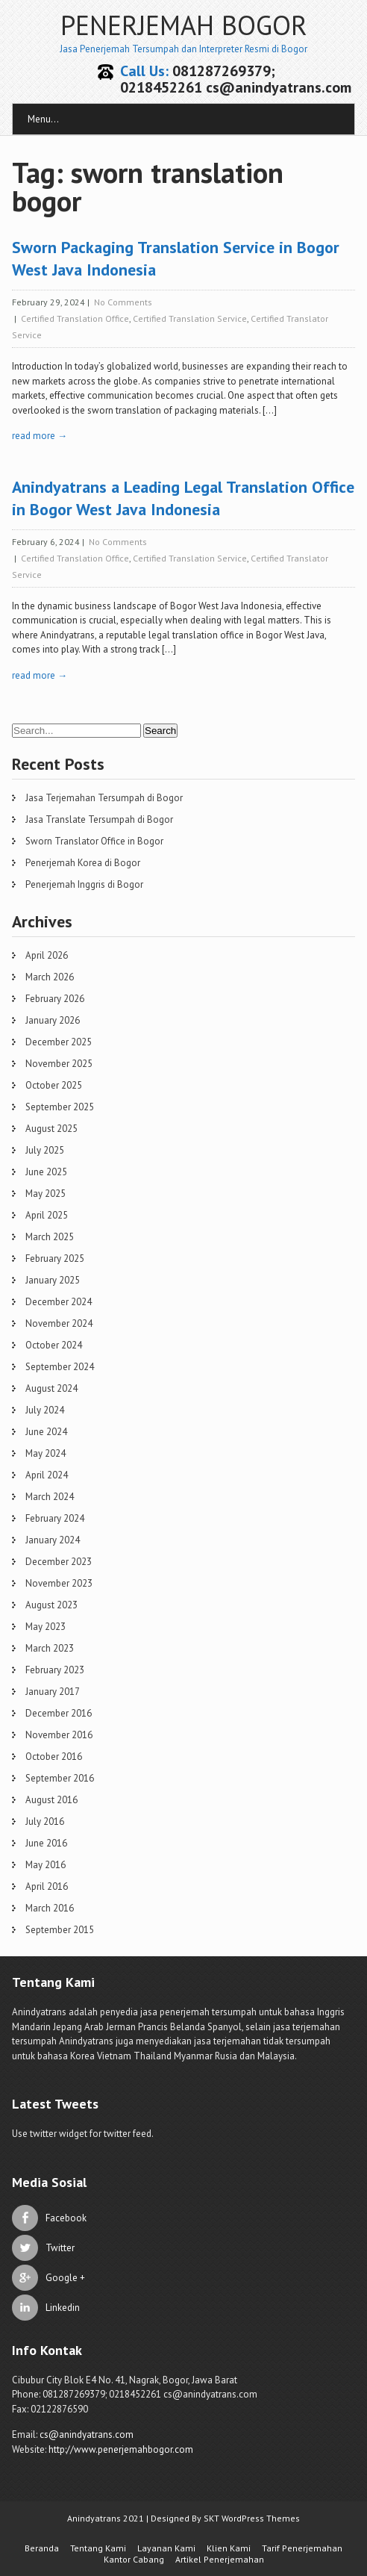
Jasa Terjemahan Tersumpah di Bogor (104, 797)
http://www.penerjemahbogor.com (120, 2449)
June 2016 (46, 1843)
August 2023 (51, 1605)
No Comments (123, 302)
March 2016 (49, 1908)
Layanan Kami (166, 2548)
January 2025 (52, 1280)
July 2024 (44, 1410)
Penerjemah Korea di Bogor (82, 862)
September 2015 (59, 1929)
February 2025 (54, 1258)
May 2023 (45, 1626)
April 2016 (46, 1886)
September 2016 (59, 1778)
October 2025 (53, 1085)
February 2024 (54, 1518)
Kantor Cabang (134, 2559)
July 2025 (44, 1150)
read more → (39, 435)
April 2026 (46, 955)
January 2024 (52, 1540)
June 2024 (46, 1431)
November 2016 (58, 1735)
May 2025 (45, 1193)
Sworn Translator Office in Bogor (94, 841)
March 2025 (49, 1237)
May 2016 (45, 1864)
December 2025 (58, 1042)
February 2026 (54, 998)
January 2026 (52, 1020)
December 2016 (58, 1713)
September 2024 (59, 1366)
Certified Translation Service (190, 318)
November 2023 (58, 1583)
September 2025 (59, 1107)
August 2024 (51, 1388)
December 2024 (58, 1301)
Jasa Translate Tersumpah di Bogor (99, 819)
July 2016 (44, 1821)
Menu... (43, 119)
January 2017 (52, 1691)
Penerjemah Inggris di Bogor (84, 884)
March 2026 (49, 977)
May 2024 (45, 1453)
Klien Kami (229, 2548)
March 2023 (49, 1648)
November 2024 (58, 1323)
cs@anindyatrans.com (87, 2434)
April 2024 (46, 1475)
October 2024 (53, 1345)
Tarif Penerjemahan (302, 2548)
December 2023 (58, 1561)
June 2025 (46, 1172)
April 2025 (46, 1215)
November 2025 (58, 1063)
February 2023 (54, 1670)
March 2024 (49, 1496)
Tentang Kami (98, 2548)
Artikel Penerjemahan (219, 2559)
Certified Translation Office (75, 318)
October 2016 (53, 1756)
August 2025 (51, 1128)
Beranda (42, 2548)
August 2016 (51, 1799)
